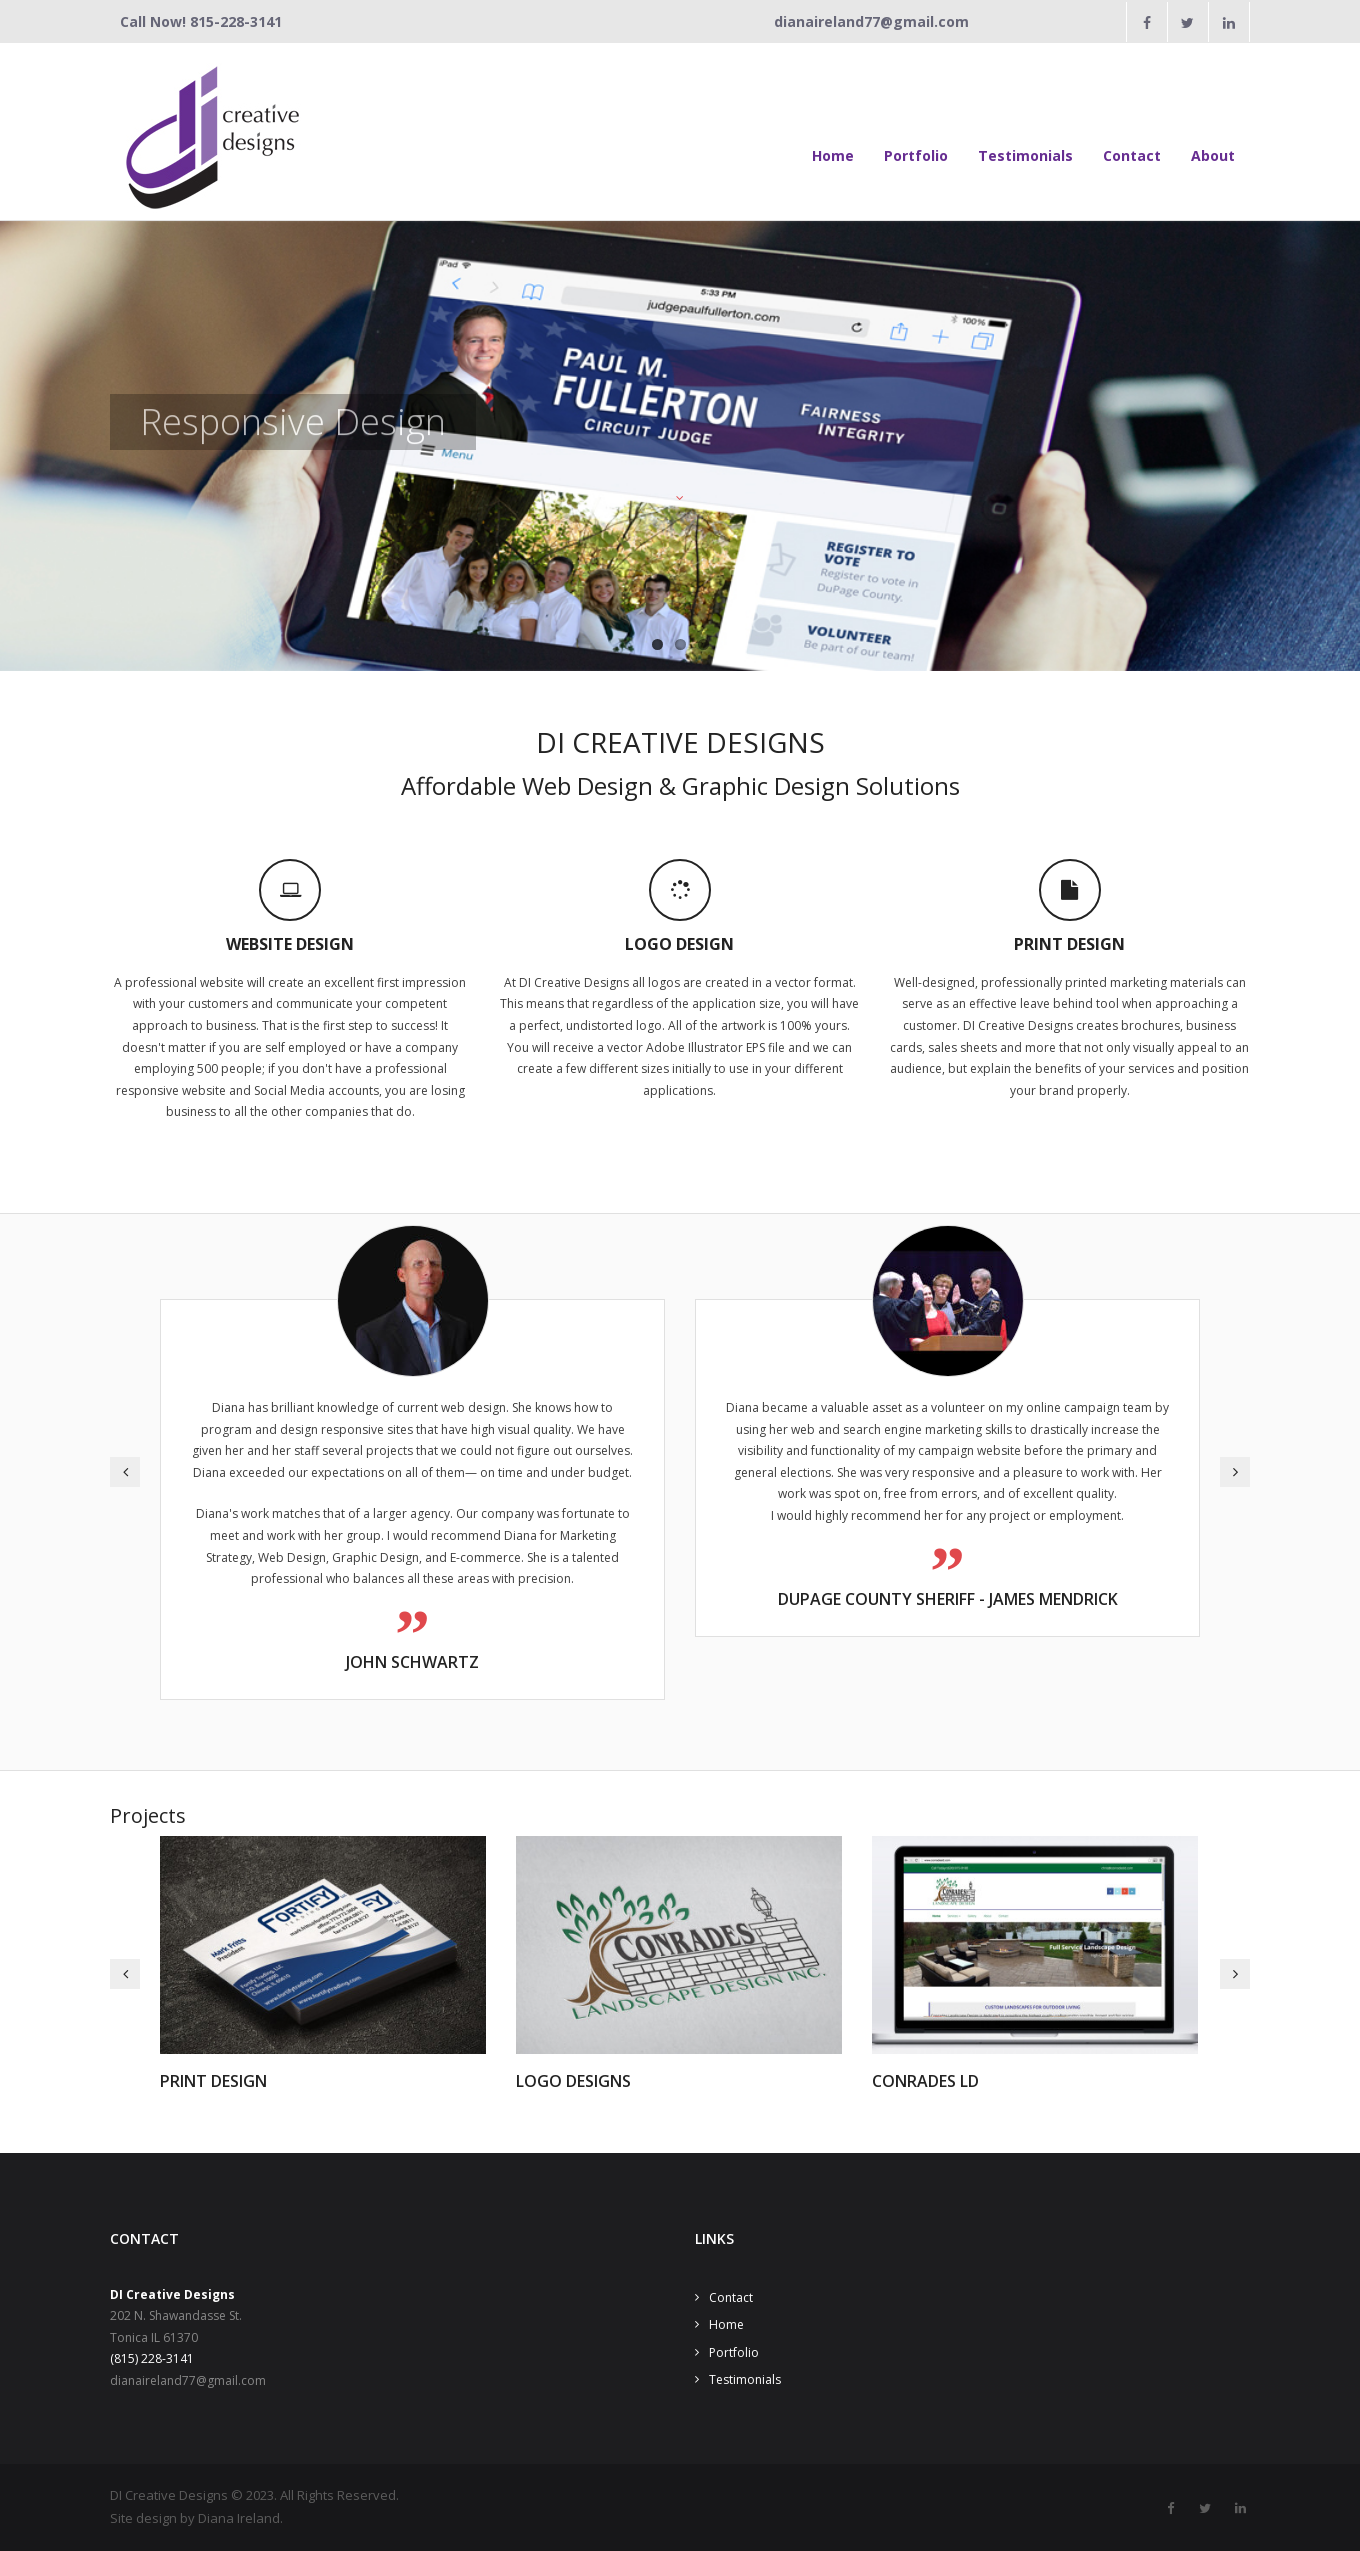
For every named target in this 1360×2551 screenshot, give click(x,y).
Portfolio (734, 2352)
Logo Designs (573, 2081)
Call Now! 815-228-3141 (201, 21)
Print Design (213, 2081)
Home (726, 2324)
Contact (731, 2297)
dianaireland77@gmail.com (871, 21)
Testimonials (745, 2379)
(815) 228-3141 (152, 2358)
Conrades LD (925, 2081)
